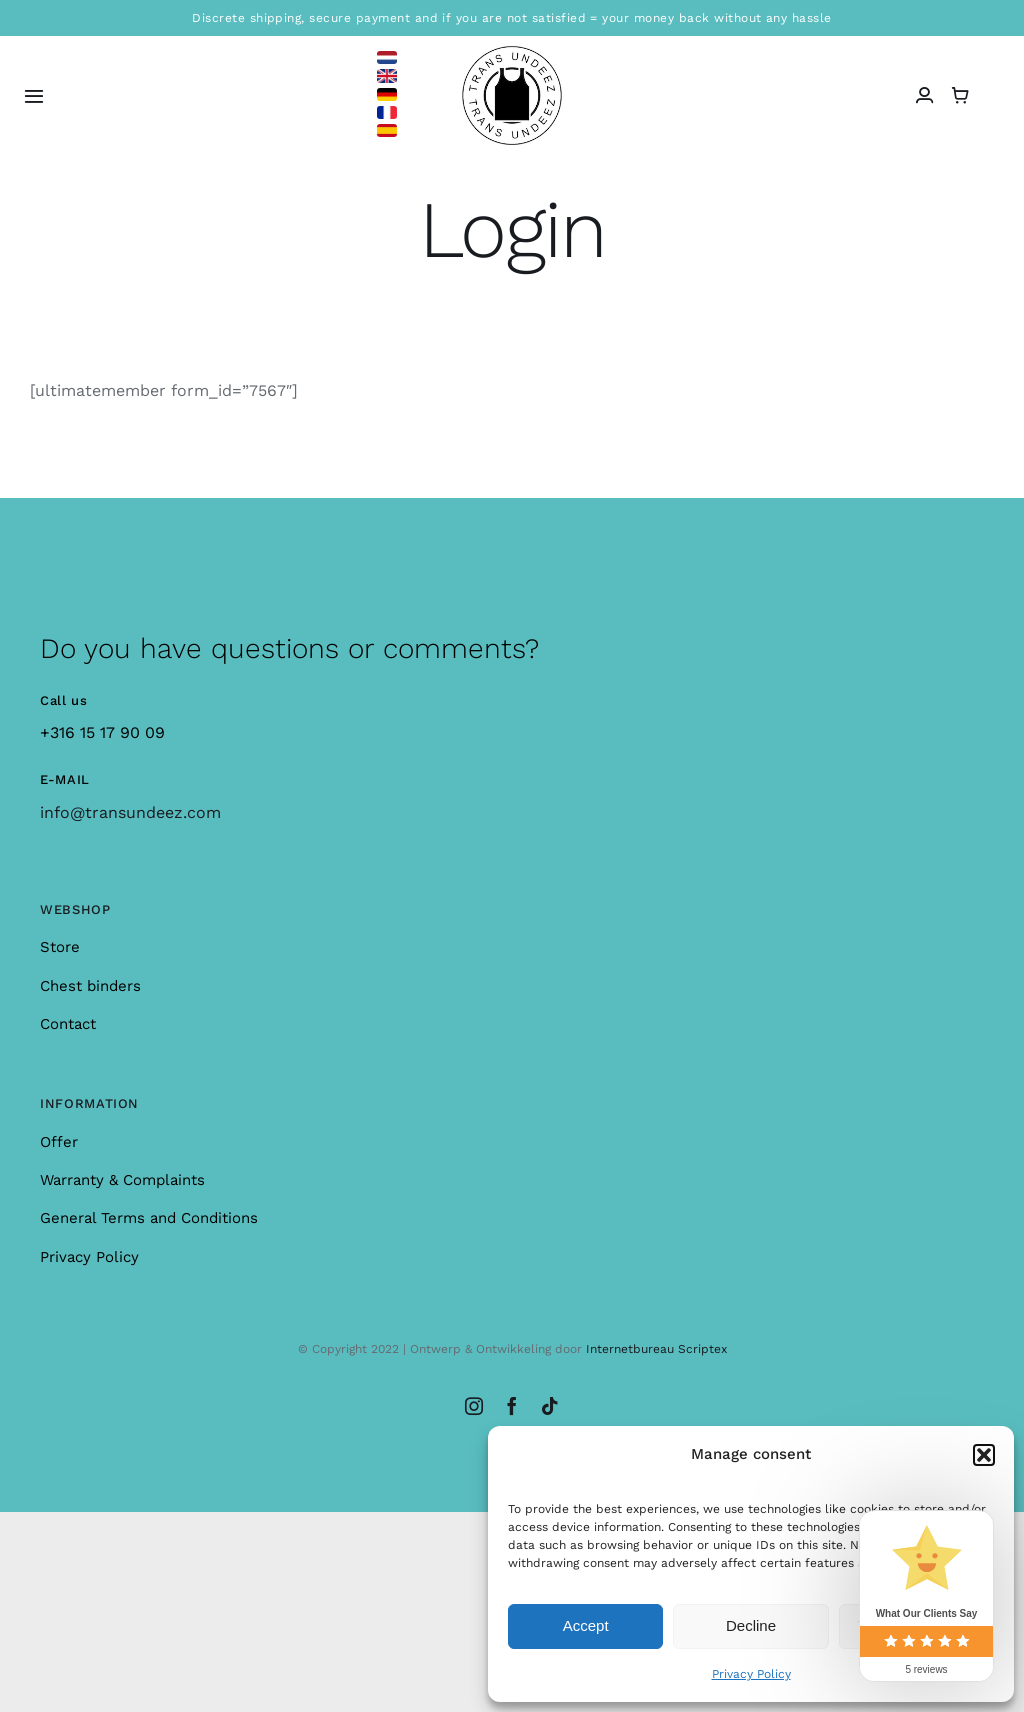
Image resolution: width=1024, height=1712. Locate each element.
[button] (984, 1455)
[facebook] (512, 1406)
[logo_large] (512, 53)
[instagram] (474, 1406)
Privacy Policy (751, 1674)
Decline (751, 1625)
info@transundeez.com (130, 812)
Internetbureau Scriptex (656, 1349)
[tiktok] (550, 1406)
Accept (586, 1625)
